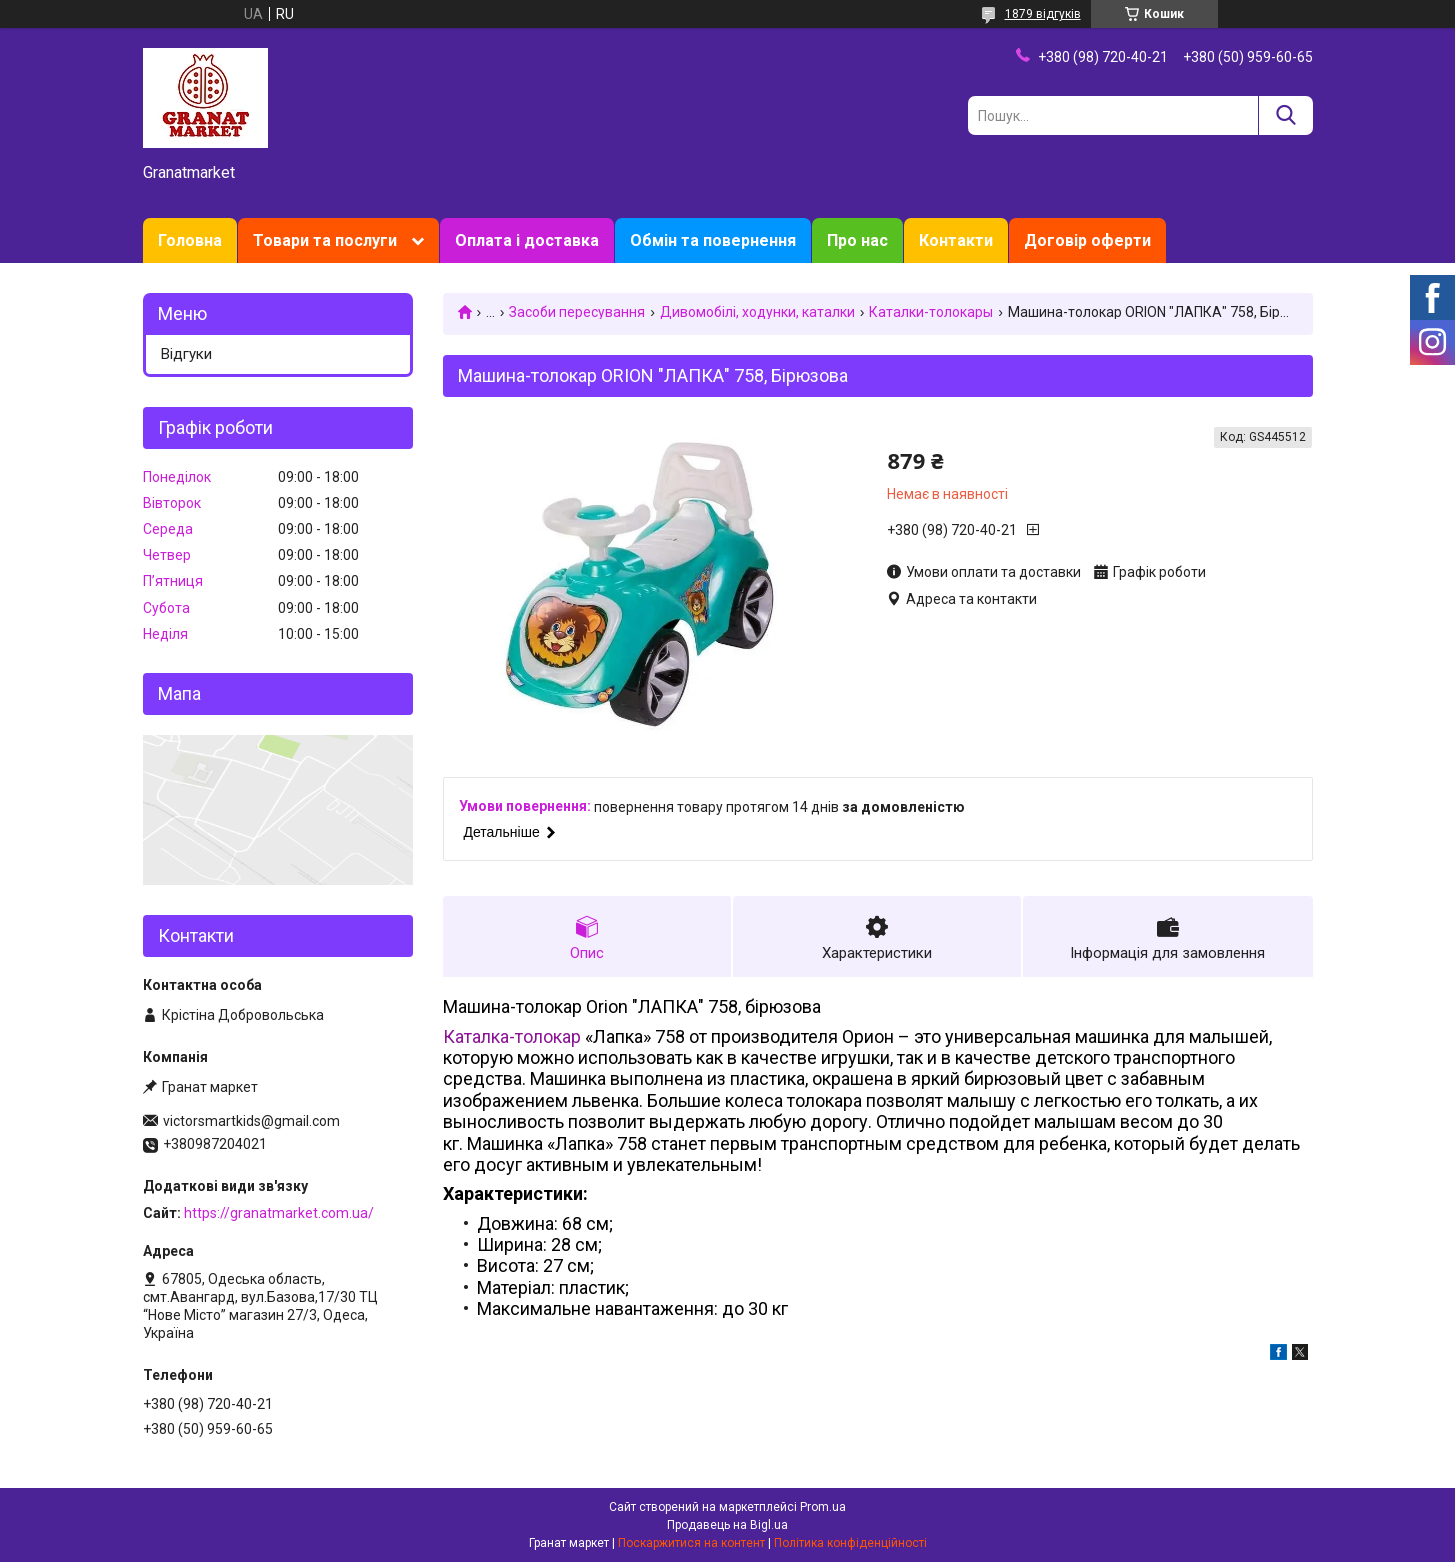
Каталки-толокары (931, 312)
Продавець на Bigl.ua (727, 1525)
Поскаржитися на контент (691, 1543)
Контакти (956, 240)
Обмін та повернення (713, 240)
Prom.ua (823, 1507)
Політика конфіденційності (850, 1543)
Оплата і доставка (527, 240)
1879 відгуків (1043, 14)
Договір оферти (1087, 240)
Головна (190, 240)
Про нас (857, 240)
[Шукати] (1285, 115)
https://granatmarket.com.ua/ (279, 1213)
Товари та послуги (325, 240)
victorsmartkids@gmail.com (251, 1121)
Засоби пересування (577, 312)
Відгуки (186, 354)
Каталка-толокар (512, 1036)
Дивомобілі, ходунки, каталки (757, 312)
